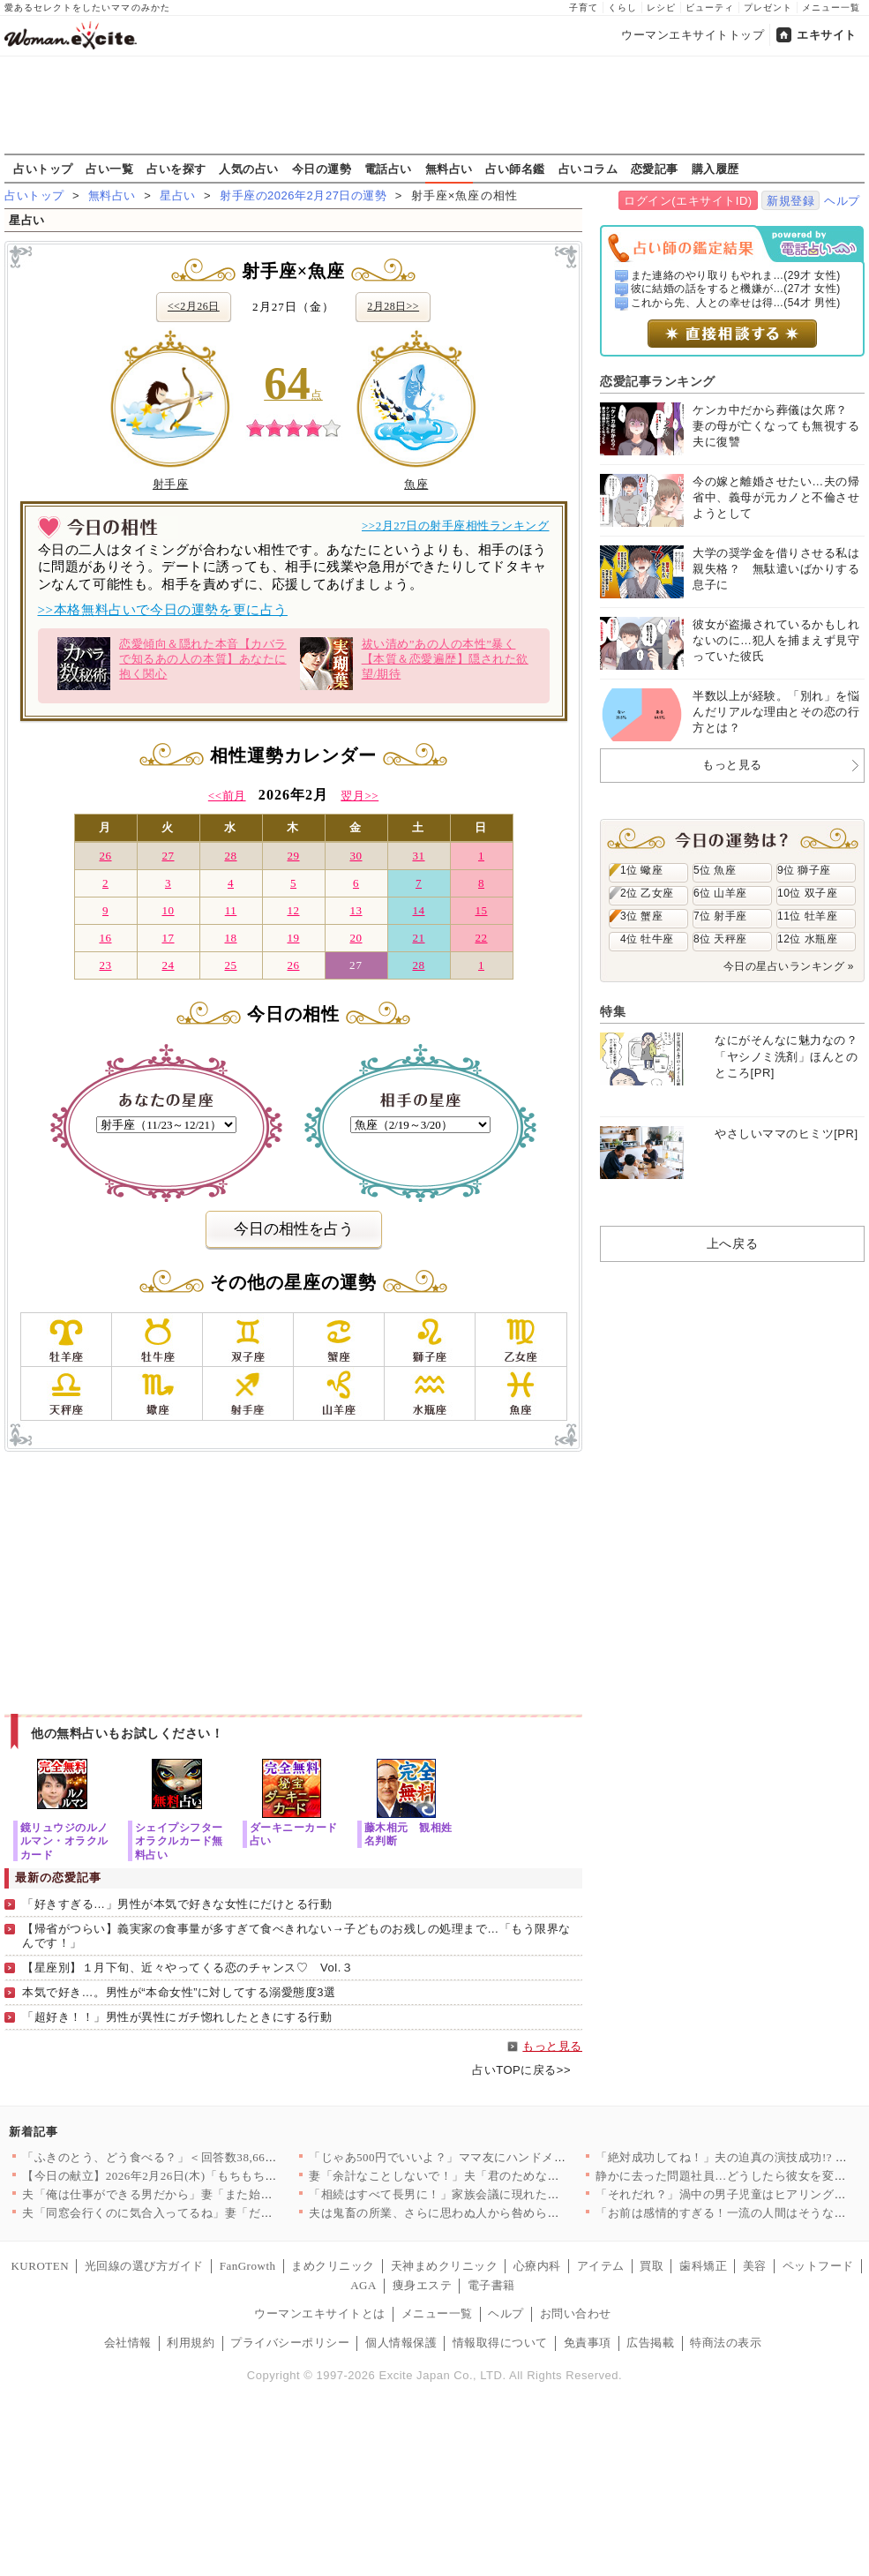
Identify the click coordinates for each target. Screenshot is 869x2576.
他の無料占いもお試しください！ (127, 1733)
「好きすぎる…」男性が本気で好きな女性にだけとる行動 (177, 1904)
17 (167, 937)
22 (481, 937)
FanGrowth (248, 2265)
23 (105, 965)
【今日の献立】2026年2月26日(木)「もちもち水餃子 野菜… (181, 2175)
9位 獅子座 (804, 870)
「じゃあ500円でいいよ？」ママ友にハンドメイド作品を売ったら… (491, 2157)
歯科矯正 (703, 2265)
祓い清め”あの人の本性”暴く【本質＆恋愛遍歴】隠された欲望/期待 (414, 663)
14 (418, 910)
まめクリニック (333, 2265)
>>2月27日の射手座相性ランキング (456, 525)
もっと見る (552, 2046)
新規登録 (790, 200)
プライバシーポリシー (289, 2342)
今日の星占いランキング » (788, 966)
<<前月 (227, 795)
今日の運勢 (322, 168)
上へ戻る (732, 1243)
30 (355, 855)
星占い (178, 195)
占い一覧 (109, 168)
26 (105, 855)
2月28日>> (393, 306)
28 (230, 855)
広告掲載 (650, 2342)
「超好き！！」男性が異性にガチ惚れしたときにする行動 (177, 2017)
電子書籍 (491, 2285)
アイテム (601, 2265)
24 (167, 965)
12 (293, 910)
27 (167, 855)
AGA (363, 2285)
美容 (755, 2265)
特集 (613, 1011)
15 (481, 910)
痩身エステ (423, 2285)
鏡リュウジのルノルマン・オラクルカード (64, 1840)
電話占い (388, 168)
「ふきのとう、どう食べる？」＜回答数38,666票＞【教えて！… (194, 2157)
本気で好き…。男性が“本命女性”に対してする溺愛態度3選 (178, 1992)
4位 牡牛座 (647, 939)
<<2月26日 (194, 306)
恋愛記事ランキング (657, 381)
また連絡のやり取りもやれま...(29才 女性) (736, 275)
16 (105, 937)
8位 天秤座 (720, 939)
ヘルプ (842, 200)
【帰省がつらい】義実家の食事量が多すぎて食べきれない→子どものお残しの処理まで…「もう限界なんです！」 (296, 1936)
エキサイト (827, 34)
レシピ (661, 7)
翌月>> (359, 795)
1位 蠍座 (641, 870)
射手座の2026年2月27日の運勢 (303, 195)
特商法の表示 (725, 2342)
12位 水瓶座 (807, 939)
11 (231, 910)
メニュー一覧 (831, 7)
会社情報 (128, 2342)
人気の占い (249, 168)
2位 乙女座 (647, 893)
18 (230, 937)
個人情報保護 (401, 2342)
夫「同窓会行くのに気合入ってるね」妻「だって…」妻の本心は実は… (213, 2212)
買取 (651, 2265)
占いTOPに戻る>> (521, 2070)
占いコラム (588, 168)
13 (355, 910)
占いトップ (43, 168)
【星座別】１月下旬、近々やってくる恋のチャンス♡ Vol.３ (187, 1967)
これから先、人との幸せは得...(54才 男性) (736, 303)
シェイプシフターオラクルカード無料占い (179, 1840)
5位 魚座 (714, 870)
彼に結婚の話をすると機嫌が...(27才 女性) (736, 288)
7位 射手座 (720, 916)
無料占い (449, 168)
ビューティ (709, 7)
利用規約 (190, 2342)
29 (293, 855)
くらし (622, 7)
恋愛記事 (654, 168)
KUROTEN (40, 2265)
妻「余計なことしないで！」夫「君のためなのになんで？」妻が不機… (500, 2175)
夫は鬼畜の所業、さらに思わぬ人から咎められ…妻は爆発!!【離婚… (492, 2212)
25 (230, 965)
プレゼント (768, 7)
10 (167, 910)
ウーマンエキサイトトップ (692, 34)
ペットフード (818, 2265)
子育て (583, 7)
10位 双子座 (807, 893)
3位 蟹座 (641, 916)
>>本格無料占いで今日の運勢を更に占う (163, 610)
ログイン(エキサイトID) (688, 200)
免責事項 (587, 2342)
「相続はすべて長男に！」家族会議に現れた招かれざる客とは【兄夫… (500, 2194)
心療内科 (537, 2265)
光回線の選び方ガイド (144, 2265)
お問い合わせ (575, 2313)
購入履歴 (715, 168)
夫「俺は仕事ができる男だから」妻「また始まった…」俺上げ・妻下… (213, 2194)
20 (355, 937)
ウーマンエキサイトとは (320, 2313)
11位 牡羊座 (807, 916)
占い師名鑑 (515, 168)
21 (418, 937)
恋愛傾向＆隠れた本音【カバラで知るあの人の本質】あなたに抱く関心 (171, 663)
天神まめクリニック (444, 2265)
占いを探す (176, 168)
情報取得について (500, 2342)
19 (293, 937)
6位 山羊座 (720, 893)
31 (418, 855)
